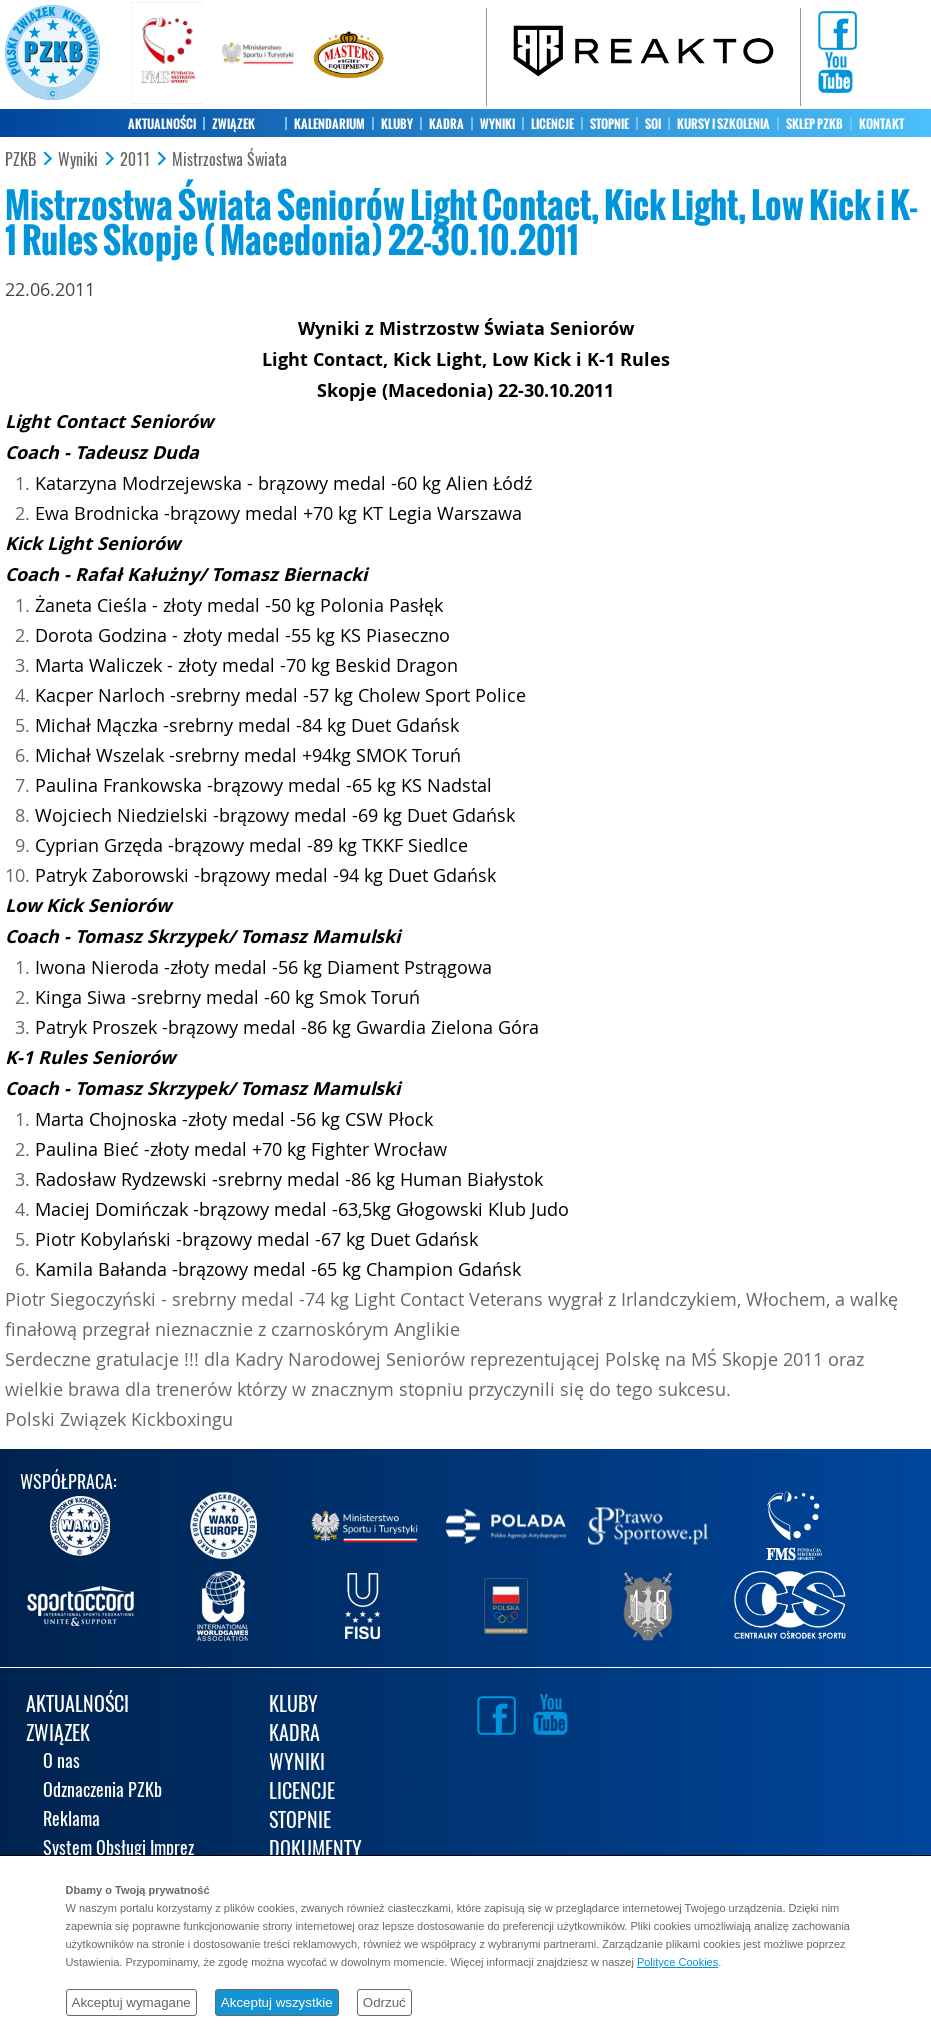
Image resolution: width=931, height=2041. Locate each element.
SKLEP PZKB (814, 124)
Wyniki (78, 160)
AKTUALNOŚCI (162, 124)
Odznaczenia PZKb (102, 1791)
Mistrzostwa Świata (229, 160)
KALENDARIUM (329, 124)
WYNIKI (497, 124)
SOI (653, 124)
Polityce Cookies (677, 1962)
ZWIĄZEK (233, 124)
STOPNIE (609, 124)
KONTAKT (881, 124)
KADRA (446, 124)
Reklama (71, 1820)
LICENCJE (552, 124)
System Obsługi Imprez (118, 1849)
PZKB (20, 160)
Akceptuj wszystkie (277, 2002)
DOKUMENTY (315, 1850)
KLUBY (397, 124)
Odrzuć (384, 2002)
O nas (61, 1762)
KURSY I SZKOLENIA (723, 124)
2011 (135, 160)
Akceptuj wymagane (131, 2002)
